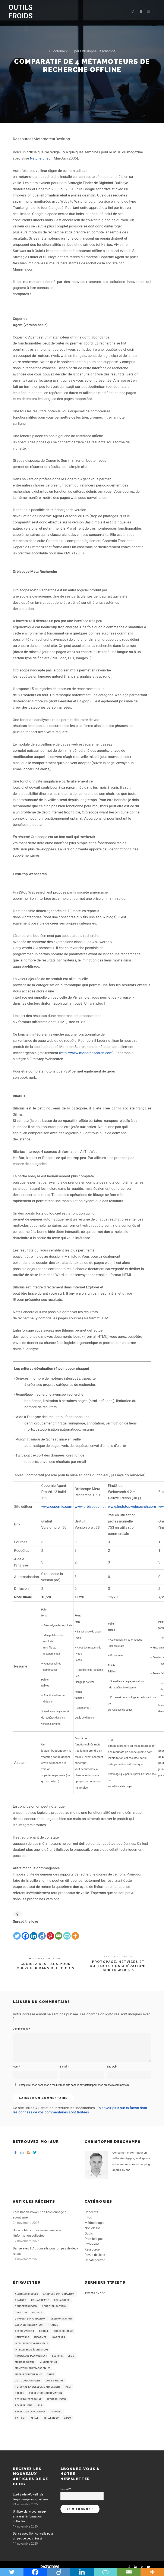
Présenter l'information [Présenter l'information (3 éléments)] (45, 2393)
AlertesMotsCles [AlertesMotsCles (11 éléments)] (26, 2294)
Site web (112, 2066)
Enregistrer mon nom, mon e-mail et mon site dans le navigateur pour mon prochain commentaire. (74, 2085)
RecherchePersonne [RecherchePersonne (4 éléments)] (28, 2399)
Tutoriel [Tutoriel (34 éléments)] (56, 2411)
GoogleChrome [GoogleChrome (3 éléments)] (63, 2331)
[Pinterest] (50, 1932)
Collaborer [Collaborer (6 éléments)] (62, 2300)
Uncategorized (95, 2260)
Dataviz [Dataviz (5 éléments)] (37, 2312)
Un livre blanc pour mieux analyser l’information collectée (29, 2516)
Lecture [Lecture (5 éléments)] (57, 2356)
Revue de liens (95, 2255)
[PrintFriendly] (67, 1932)
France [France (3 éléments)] (53, 2325)
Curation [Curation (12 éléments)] (21, 2312)
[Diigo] (42, 1932)
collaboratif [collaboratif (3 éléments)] (40, 2300)
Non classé (92, 2228)
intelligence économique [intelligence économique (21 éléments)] (31, 2350)
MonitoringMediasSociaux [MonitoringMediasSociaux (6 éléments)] (32, 2368)
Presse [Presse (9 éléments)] (19, 2393)
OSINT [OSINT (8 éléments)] (50, 2374)
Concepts (91, 2212)
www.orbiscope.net (90, 1506)
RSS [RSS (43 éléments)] (40, 2405)
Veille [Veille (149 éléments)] (35, 2418)
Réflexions (92, 2244)
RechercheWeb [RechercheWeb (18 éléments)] (56, 2399)
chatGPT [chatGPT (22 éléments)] (20, 2300)
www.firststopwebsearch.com (132, 1506)
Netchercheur (41, 158)
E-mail (64, 2066)
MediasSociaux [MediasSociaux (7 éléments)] (25, 2362)
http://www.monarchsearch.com (86, 1053)
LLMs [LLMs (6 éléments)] (71, 2356)
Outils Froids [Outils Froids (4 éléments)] (55, 2381)
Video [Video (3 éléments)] (67, 2418)
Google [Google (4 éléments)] (43, 2331)
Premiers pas (94, 2239)
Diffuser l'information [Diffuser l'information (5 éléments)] (30, 2319)
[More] (75, 1932)
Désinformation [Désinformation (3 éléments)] (61, 2319)
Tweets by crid (95, 2293)
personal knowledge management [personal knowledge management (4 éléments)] (37, 2387)
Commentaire (21, 2028)
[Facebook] (25, 1932)
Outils (89, 2233)
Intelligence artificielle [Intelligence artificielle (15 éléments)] (31, 2343)
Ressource (92, 2249)
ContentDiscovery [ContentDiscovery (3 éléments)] (54, 2306)
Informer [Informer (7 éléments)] (40, 2337)
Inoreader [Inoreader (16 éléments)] (58, 2337)
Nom (16, 2066)
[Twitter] (17, 1932)
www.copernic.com (56, 1506)
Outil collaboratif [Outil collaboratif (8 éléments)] (28, 2381)
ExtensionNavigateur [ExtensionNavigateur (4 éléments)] (29, 2325)
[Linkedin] (33, 1932)
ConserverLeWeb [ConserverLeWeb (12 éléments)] (26, 2306)
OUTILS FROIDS (21, 11)
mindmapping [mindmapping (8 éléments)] (48, 2362)
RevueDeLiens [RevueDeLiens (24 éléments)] (23, 2405)
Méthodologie (94, 2223)
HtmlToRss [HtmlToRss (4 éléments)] (22, 2337)
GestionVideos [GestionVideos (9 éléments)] (24, 2331)
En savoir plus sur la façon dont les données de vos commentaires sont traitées (80, 2110)
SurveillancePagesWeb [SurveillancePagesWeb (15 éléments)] (30, 2411)
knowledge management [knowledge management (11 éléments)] (31, 2356)
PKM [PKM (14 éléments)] (68, 2387)
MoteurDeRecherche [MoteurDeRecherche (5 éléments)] (28, 2374)
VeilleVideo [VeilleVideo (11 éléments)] (51, 2418)
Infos (88, 2217)
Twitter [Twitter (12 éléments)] (20, 2418)
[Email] (58, 1932)
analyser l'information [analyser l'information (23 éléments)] (59, 2294)
